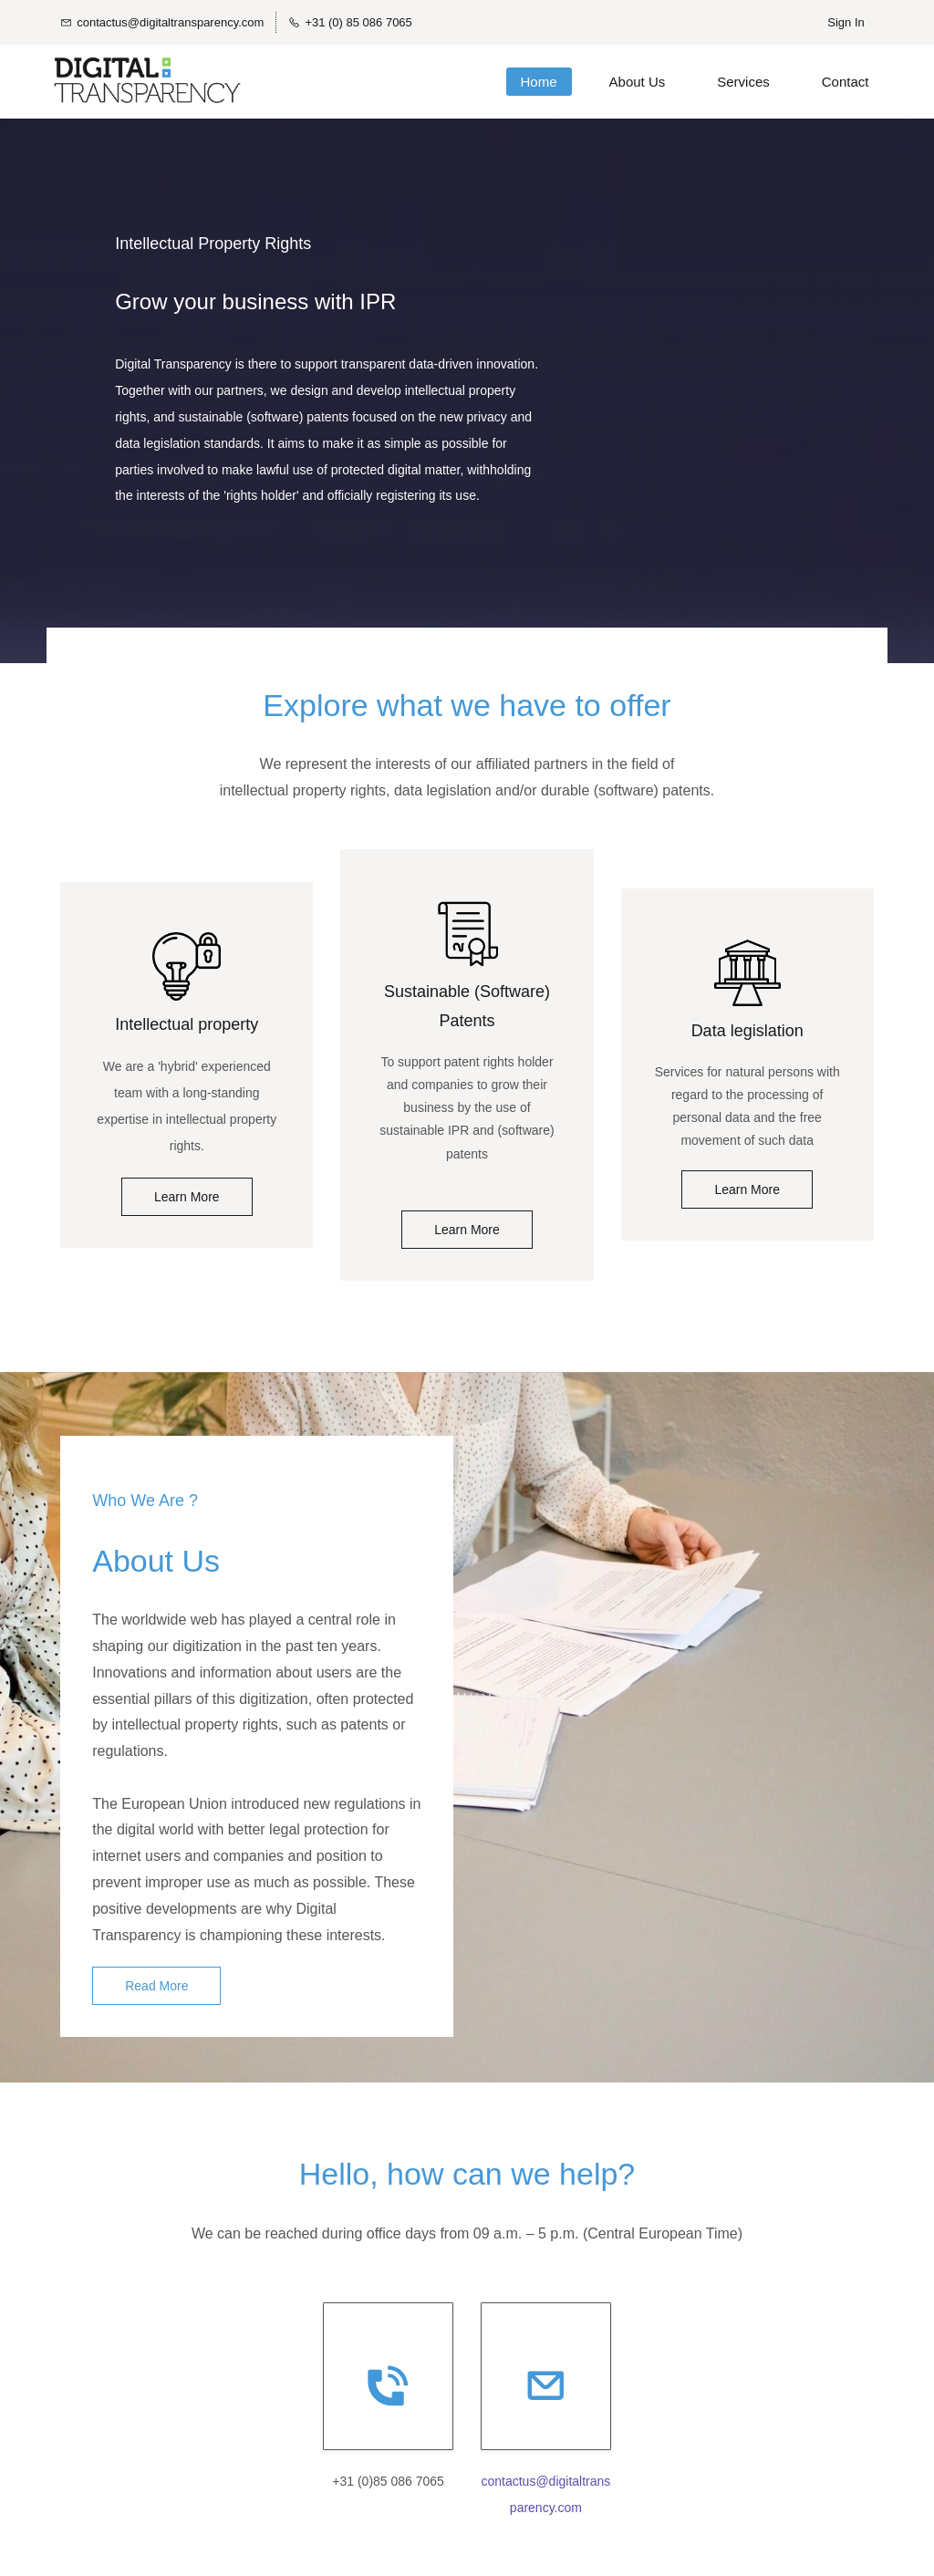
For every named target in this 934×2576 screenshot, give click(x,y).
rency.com (553, 2516)
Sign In (845, 22)
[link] (186, 953)
